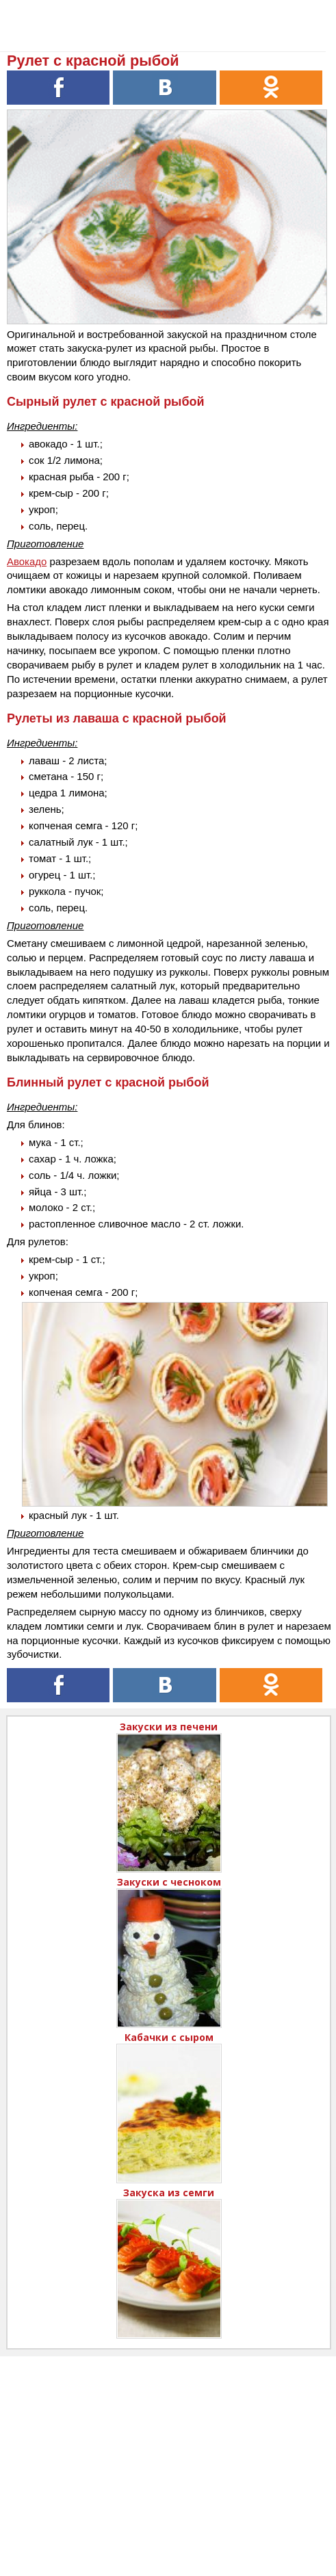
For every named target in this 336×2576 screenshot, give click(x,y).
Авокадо (27, 561)
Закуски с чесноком (169, 1881)
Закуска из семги (168, 2192)
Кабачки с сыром (169, 2037)
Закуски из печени (169, 1726)
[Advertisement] (168, 2452)
